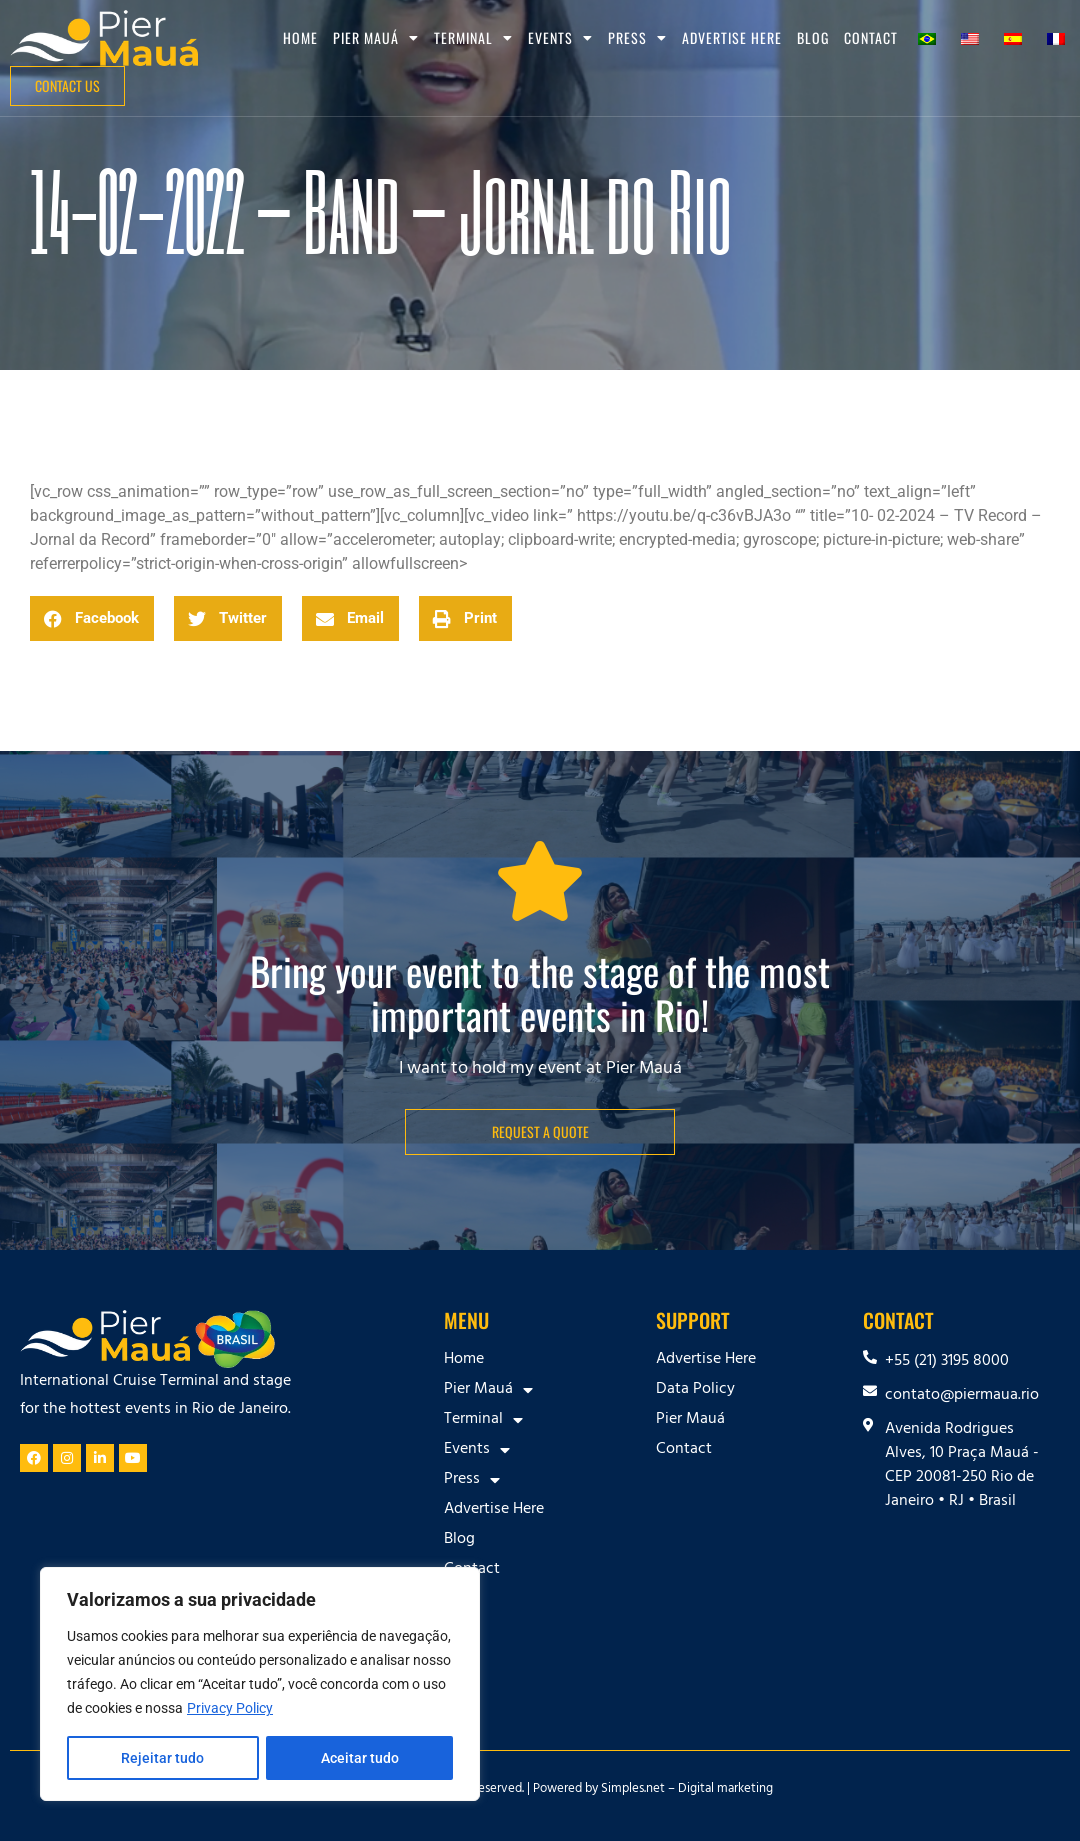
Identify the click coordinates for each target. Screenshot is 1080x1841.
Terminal (473, 38)
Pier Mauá (376, 38)
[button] (92, 618)
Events (560, 38)
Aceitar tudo (360, 1758)
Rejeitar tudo (162, 1758)
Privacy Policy (230, 1708)
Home (300, 37)
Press (637, 38)
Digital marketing (725, 1790)
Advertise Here (732, 37)
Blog (813, 37)
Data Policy (695, 1390)
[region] (260, 1684)
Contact (871, 37)
